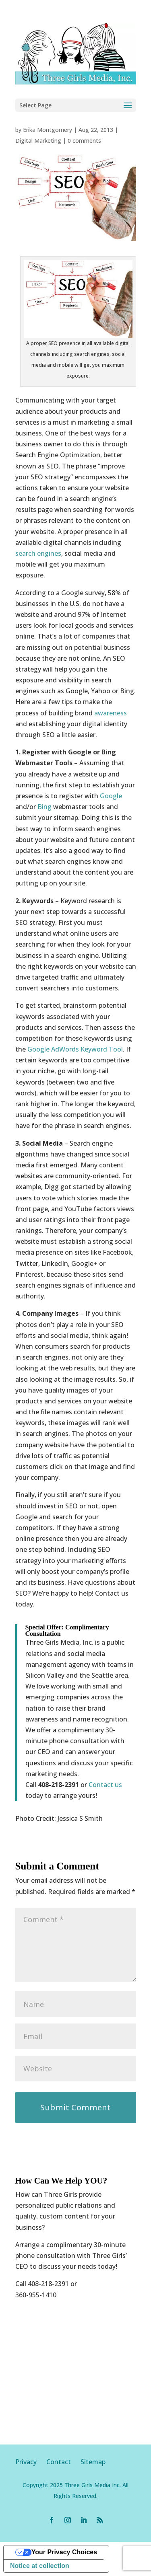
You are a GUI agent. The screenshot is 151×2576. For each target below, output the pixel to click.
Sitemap (93, 2461)
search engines (38, 553)
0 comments (84, 140)
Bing (44, 806)
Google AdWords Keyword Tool (75, 1049)
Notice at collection (39, 2565)
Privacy (30, 2461)
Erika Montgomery (47, 130)
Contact (58, 2461)
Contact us (105, 1784)
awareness (110, 713)
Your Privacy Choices (64, 2552)
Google (111, 795)
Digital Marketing (38, 140)
